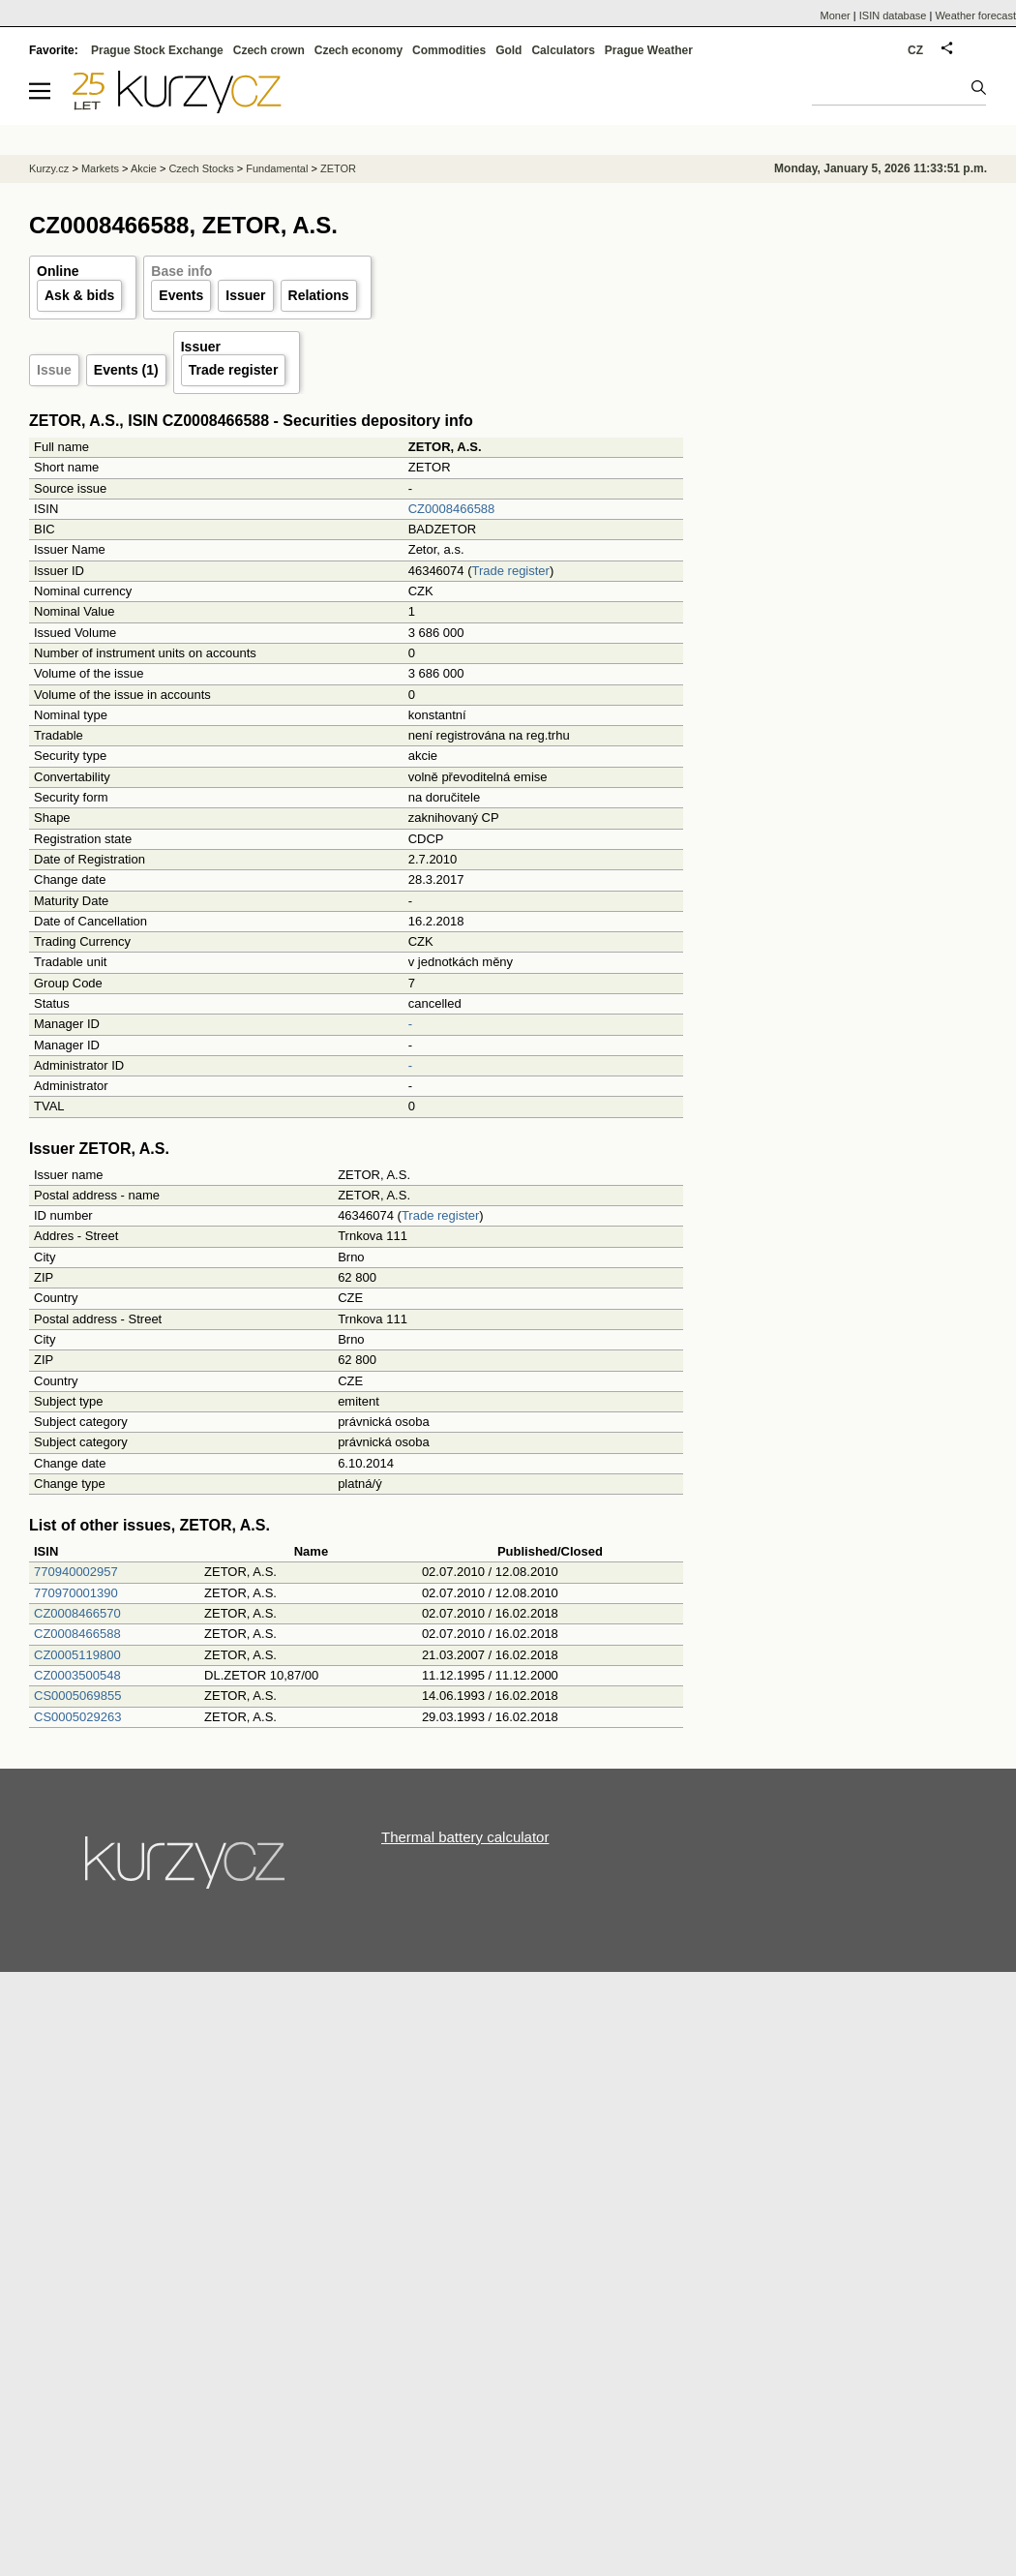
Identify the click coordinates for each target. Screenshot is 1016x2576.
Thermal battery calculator (465, 1837)
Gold (508, 50)
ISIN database (893, 15)
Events (181, 295)
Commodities (449, 50)
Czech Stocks (200, 168)
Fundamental (277, 168)
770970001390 (76, 1593)
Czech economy (358, 50)
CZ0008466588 (451, 508)
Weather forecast (975, 15)
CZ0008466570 (77, 1613)
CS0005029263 (77, 1717)
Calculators (562, 50)
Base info (181, 271)
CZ (915, 50)
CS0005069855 (77, 1695)
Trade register (234, 370)
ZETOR (338, 168)
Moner (836, 15)
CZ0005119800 (77, 1655)
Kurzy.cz (49, 168)
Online (58, 271)
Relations (318, 295)
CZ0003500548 (77, 1675)
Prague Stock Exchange (157, 50)
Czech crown (269, 50)
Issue (54, 370)
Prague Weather (649, 50)
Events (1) (126, 370)
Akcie (144, 168)
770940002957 (76, 1571)
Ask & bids (79, 295)
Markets (100, 168)
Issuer (245, 295)
